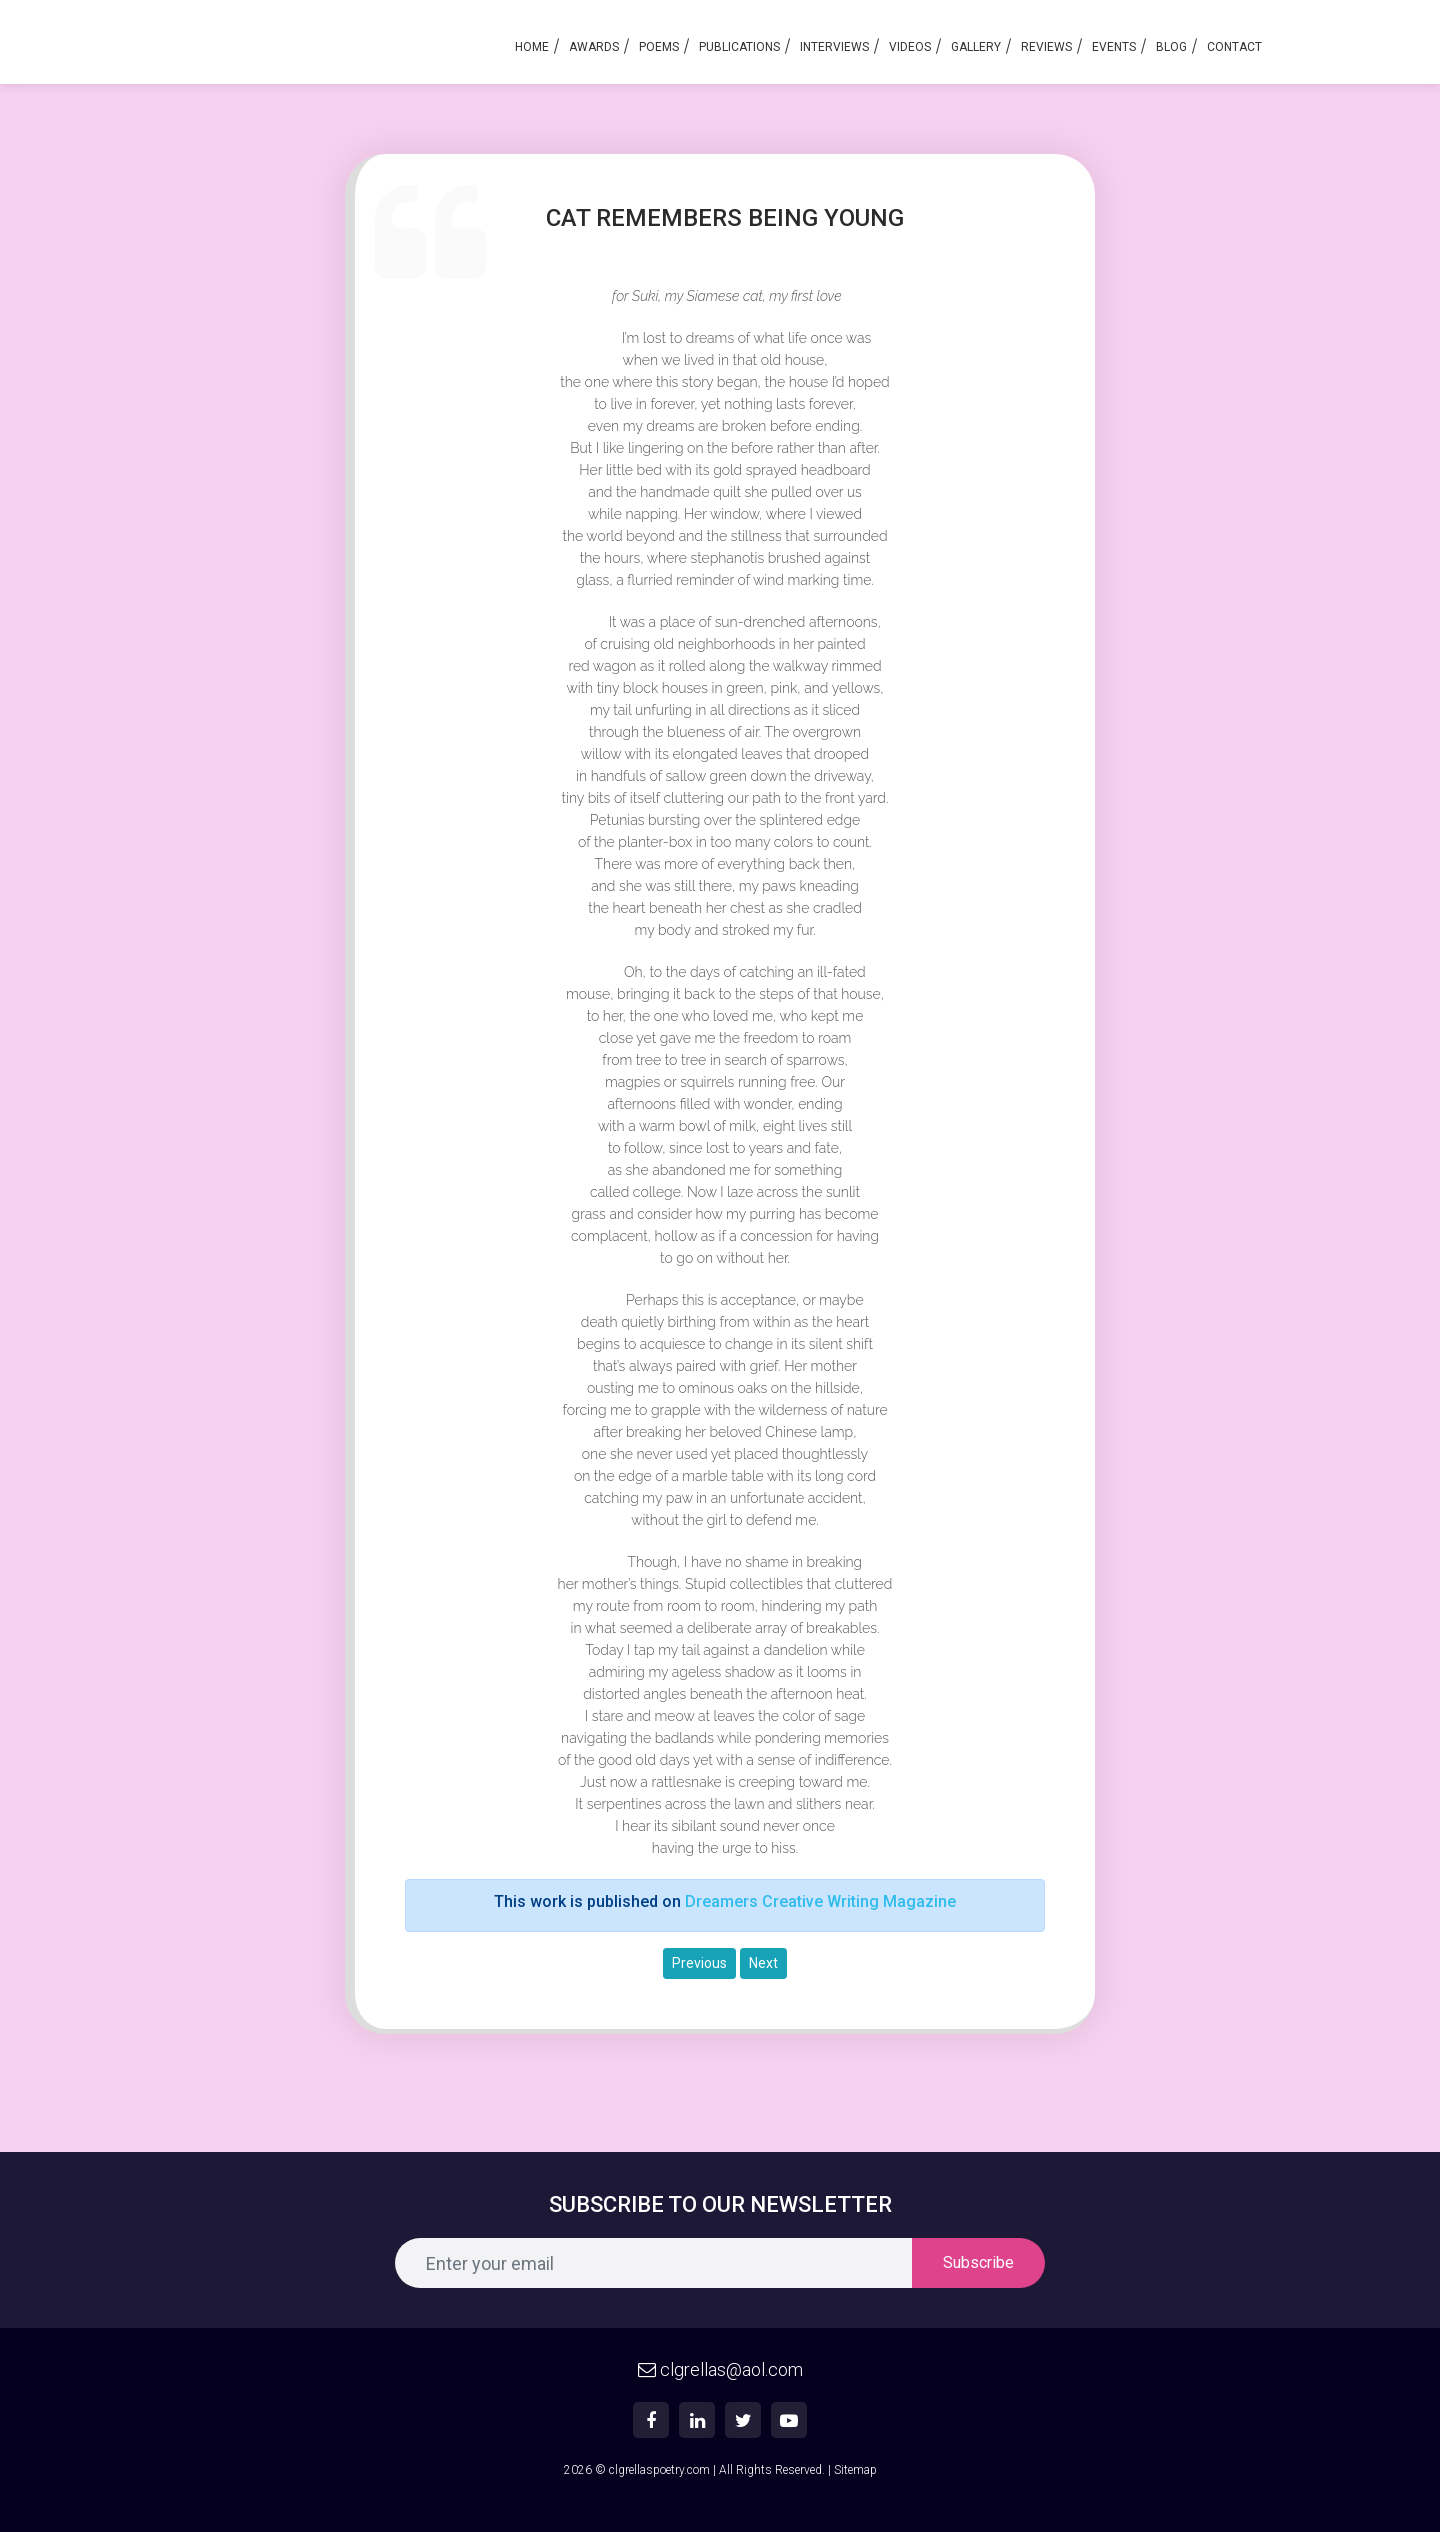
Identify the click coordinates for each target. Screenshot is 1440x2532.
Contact (1234, 47)
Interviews (834, 47)
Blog (1171, 47)
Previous (699, 1963)
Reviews (1046, 47)
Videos (910, 47)
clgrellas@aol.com (720, 2369)
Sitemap (855, 2470)
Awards (594, 47)
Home (532, 47)
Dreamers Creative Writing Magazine (820, 1901)
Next (763, 1963)
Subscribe (978, 2262)
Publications (739, 47)
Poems (659, 47)
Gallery (976, 47)
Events (1114, 47)
